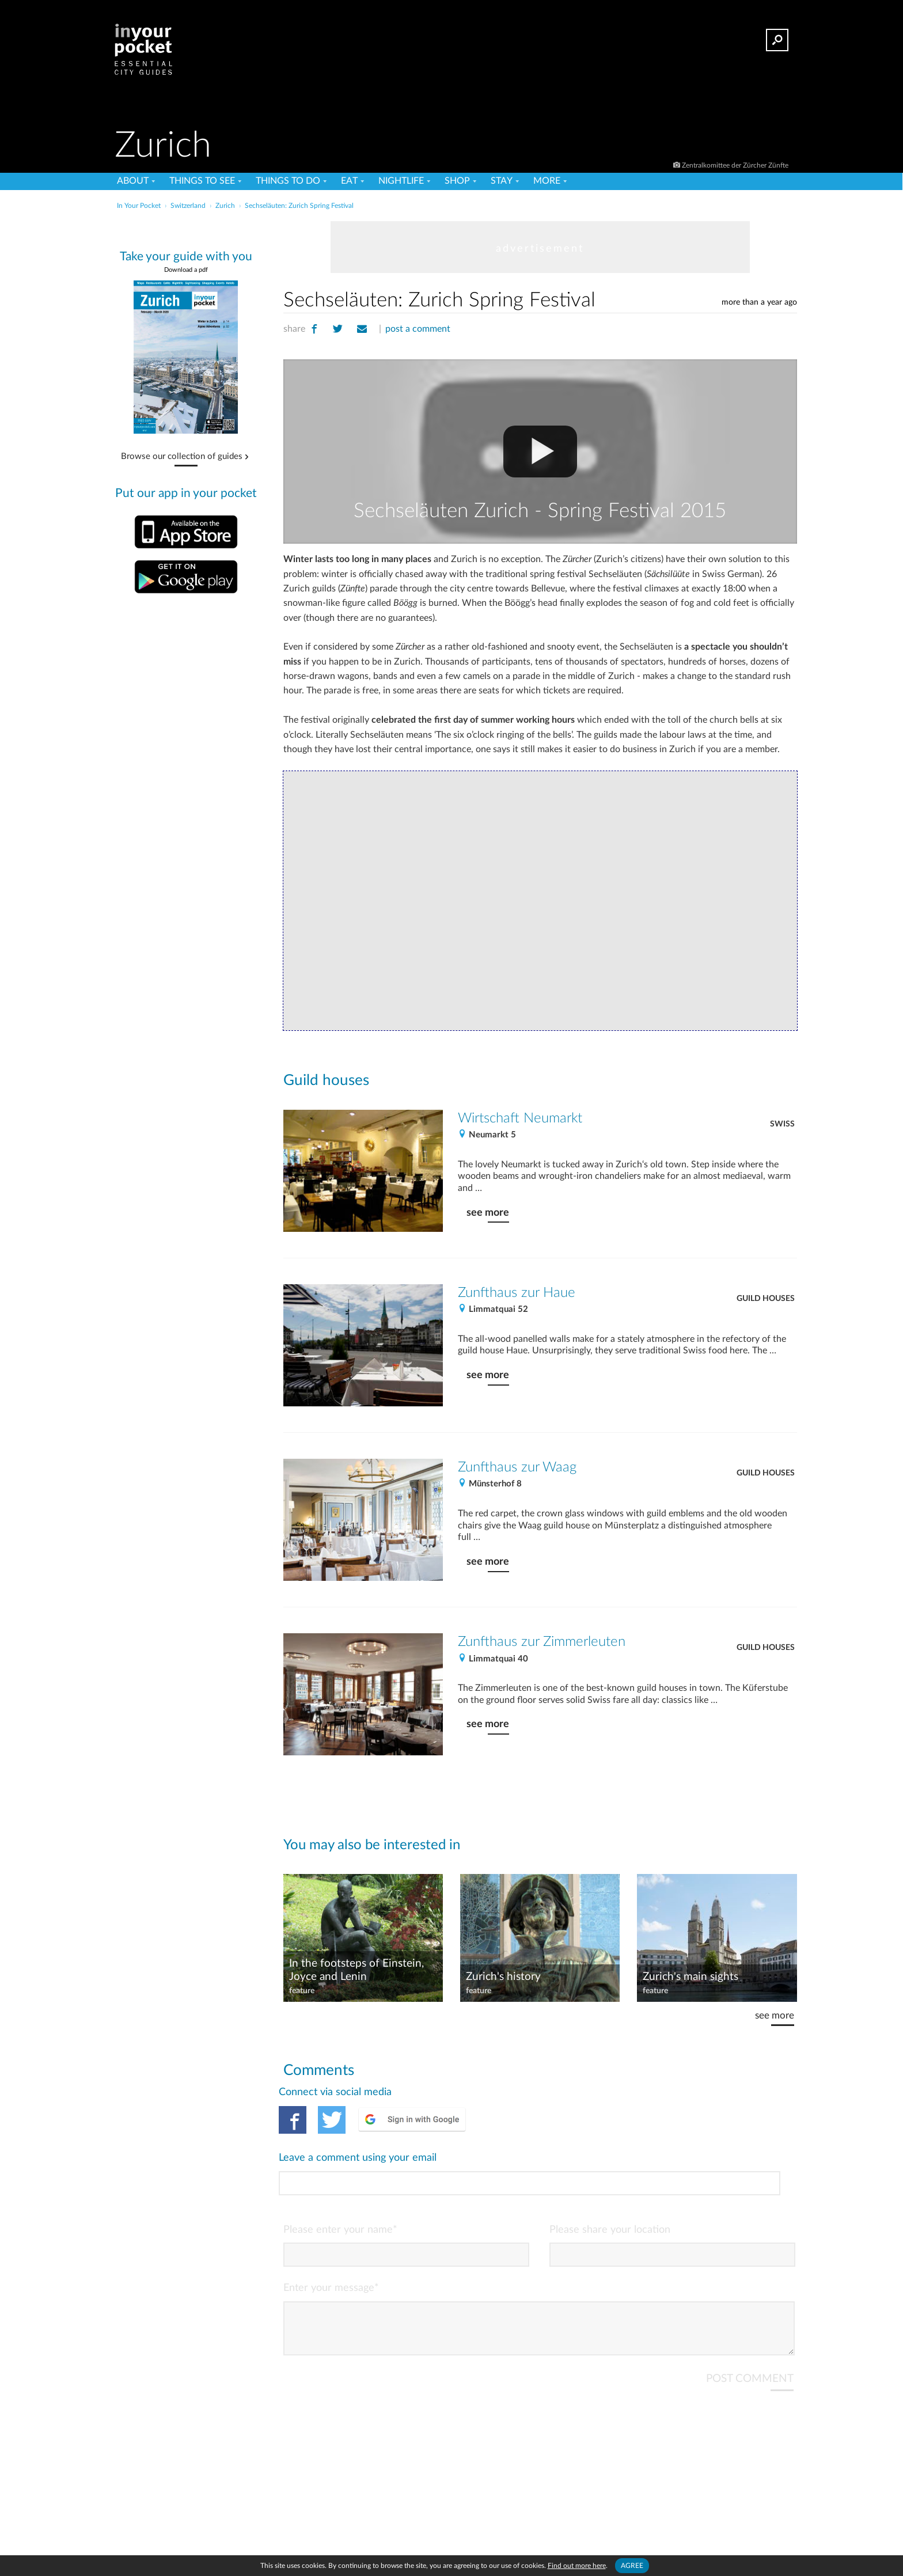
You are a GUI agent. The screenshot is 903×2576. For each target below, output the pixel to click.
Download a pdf (186, 270)
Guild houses (766, 1299)
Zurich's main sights (690, 1976)
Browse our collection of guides (181, 457)
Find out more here (577, 2565)
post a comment (417, 328)
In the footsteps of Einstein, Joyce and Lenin (356, 1970)
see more (487, 1212)
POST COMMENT (750, 2330)
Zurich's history (503, 1976)
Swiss (782, 1124)
